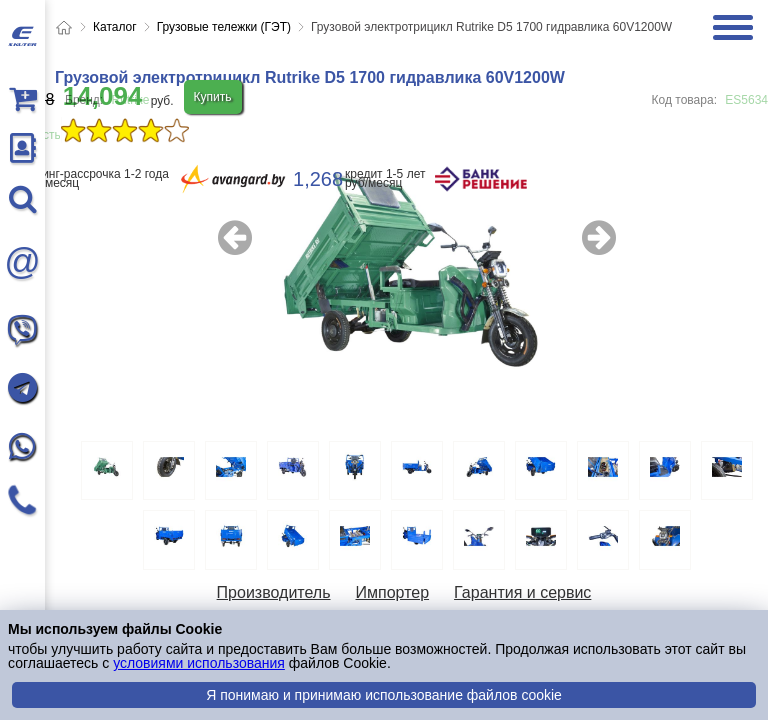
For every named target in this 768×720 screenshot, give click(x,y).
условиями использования (199, 663)
